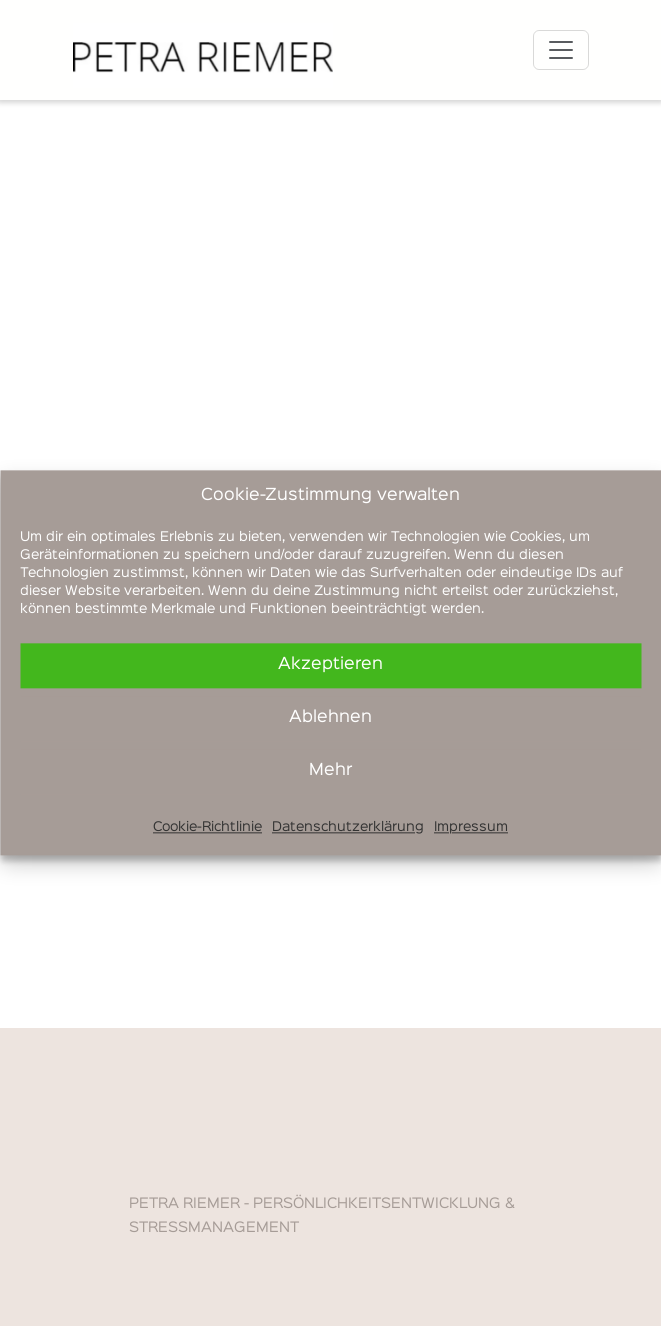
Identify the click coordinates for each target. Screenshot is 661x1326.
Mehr (330, 770)
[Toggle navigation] (561, 50)
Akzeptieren (330, 664)
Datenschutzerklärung (348, 827)
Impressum (471, 827)
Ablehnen (330, 717)
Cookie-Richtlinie (207, 827)
